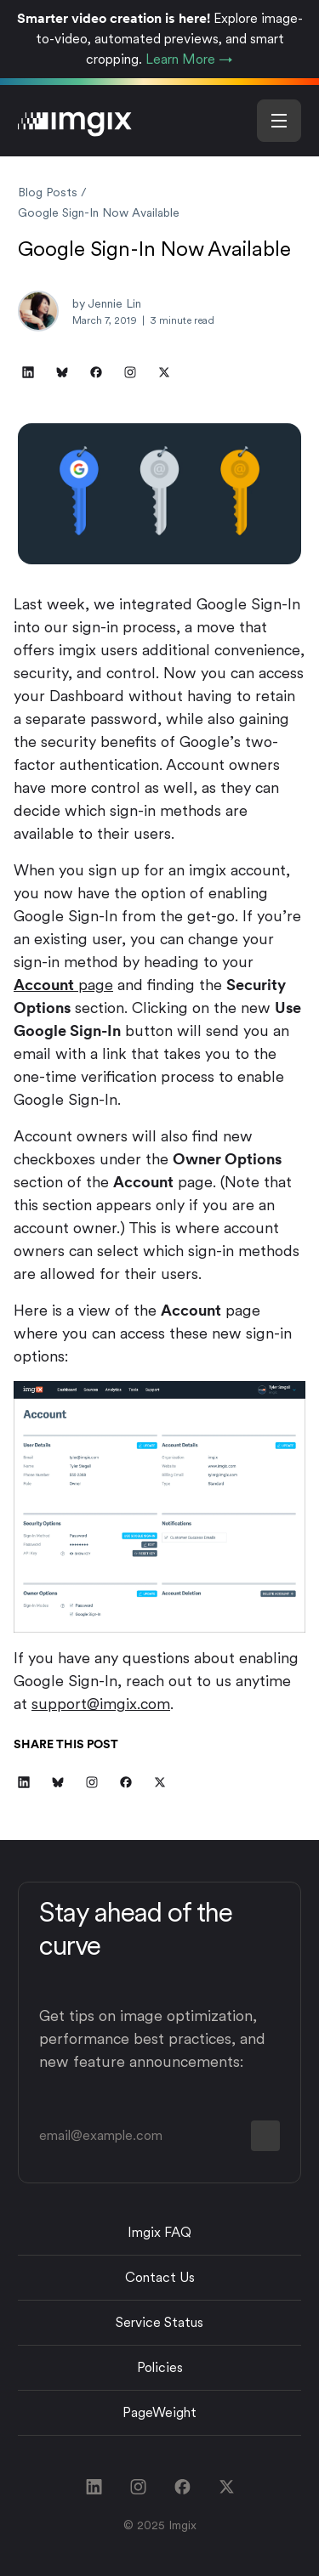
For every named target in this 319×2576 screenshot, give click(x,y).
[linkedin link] (94, 2487)
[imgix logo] (75, 120)
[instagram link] (138, 2487)
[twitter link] (226, 2487)
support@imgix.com (100, 1704)
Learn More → (189, 59)
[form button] (265, 2135)
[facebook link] (182, 2487)
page (63, 985)
